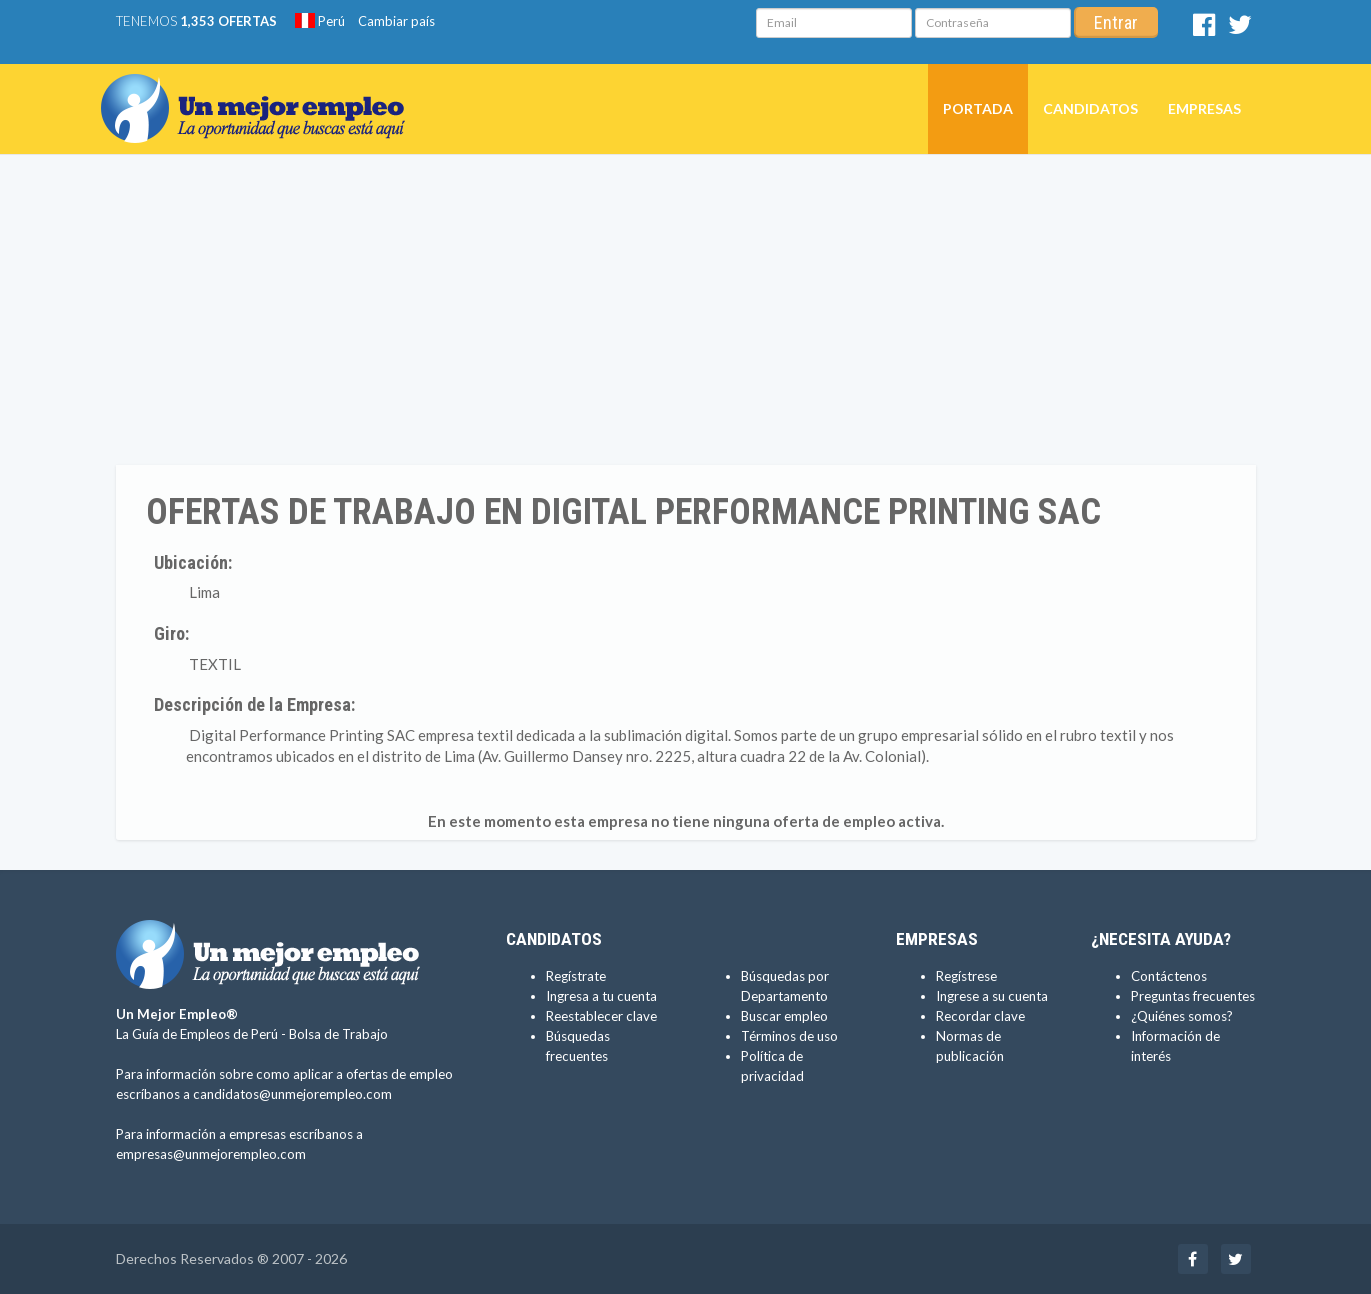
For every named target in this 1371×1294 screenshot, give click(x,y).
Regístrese (966, 976)
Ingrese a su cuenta (992, 996)
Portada (978, 108)
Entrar (1116, 22)
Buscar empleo (784, 1016)
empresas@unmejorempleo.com (211, 1154)
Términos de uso (789, 1036)
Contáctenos (1169, 976)
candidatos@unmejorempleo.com (292, 1094)
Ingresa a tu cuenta (601, 996)
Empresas (1204, 108)
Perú (320, 21)
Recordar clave (980, 1016)
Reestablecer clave (601, 1016)
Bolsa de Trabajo (338, 1034)
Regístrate (576, 976)
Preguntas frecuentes (1193, 996)
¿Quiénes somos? (1182, 1016)
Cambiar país (396, 21)
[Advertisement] (686, 315)
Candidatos (1090, 108)
